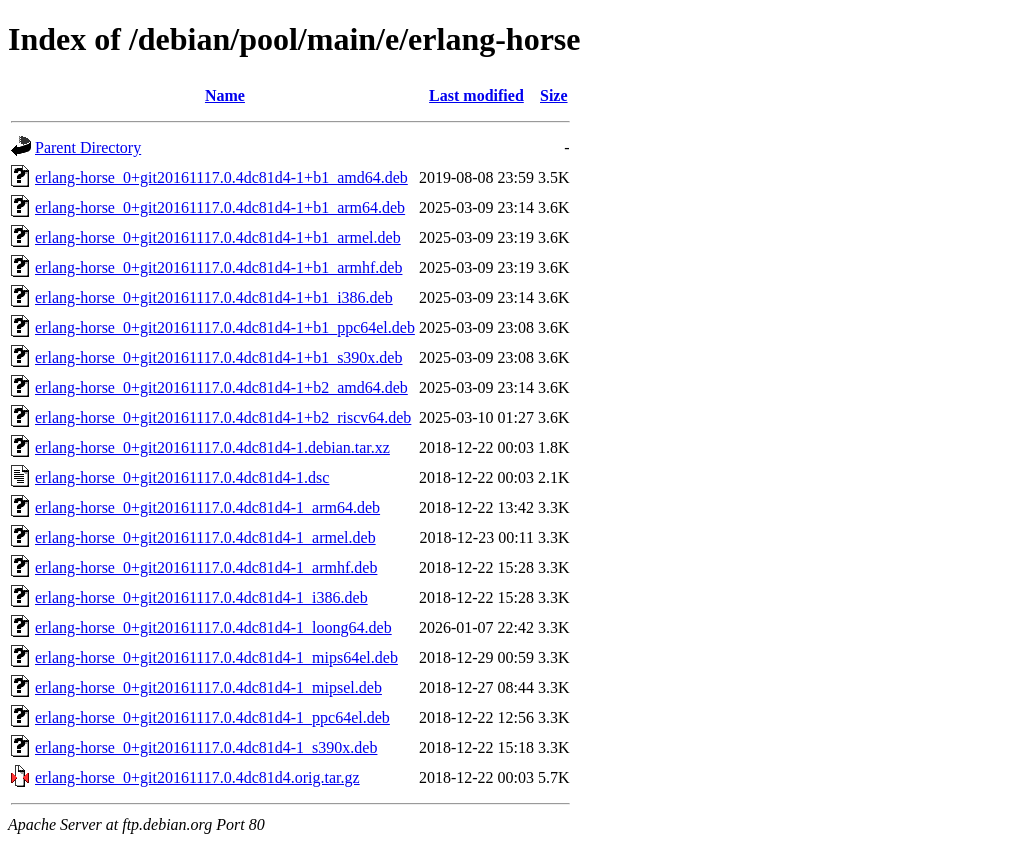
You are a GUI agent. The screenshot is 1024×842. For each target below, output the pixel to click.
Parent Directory (88, 147)
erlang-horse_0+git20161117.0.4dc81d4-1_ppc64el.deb (212, 717)
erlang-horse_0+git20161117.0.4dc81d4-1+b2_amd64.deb (221, 387)
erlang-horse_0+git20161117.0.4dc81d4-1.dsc (182, 477)
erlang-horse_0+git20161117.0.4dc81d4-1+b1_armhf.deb (218, 267)
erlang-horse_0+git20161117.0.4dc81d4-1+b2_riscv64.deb (223, 417)
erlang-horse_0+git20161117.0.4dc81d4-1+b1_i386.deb (214, 297)
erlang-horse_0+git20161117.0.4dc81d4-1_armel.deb (205, 537)
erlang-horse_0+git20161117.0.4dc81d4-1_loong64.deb (213, 627)
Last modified (476, 95)
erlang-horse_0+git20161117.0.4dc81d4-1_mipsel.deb (208, 687)
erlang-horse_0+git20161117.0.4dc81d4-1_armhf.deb (206, 567)
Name (225, 95)
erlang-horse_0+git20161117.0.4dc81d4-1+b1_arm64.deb (220, 207)
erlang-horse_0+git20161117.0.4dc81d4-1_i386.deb (201, 597)
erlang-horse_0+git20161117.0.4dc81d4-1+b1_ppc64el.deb (225, 327)
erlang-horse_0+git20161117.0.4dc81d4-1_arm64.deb (207, 507)
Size (554, 95)
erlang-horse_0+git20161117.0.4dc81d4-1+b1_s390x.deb (218, 357)
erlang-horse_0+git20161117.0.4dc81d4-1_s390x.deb (206, 747)
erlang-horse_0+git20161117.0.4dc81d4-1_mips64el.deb (216, 657)
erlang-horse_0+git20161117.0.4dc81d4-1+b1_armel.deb (218, 237)
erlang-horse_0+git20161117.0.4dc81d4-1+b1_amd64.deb (221, 177)
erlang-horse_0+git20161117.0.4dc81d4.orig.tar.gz (197, 777)
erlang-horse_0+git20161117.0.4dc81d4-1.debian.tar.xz (212, 447)
